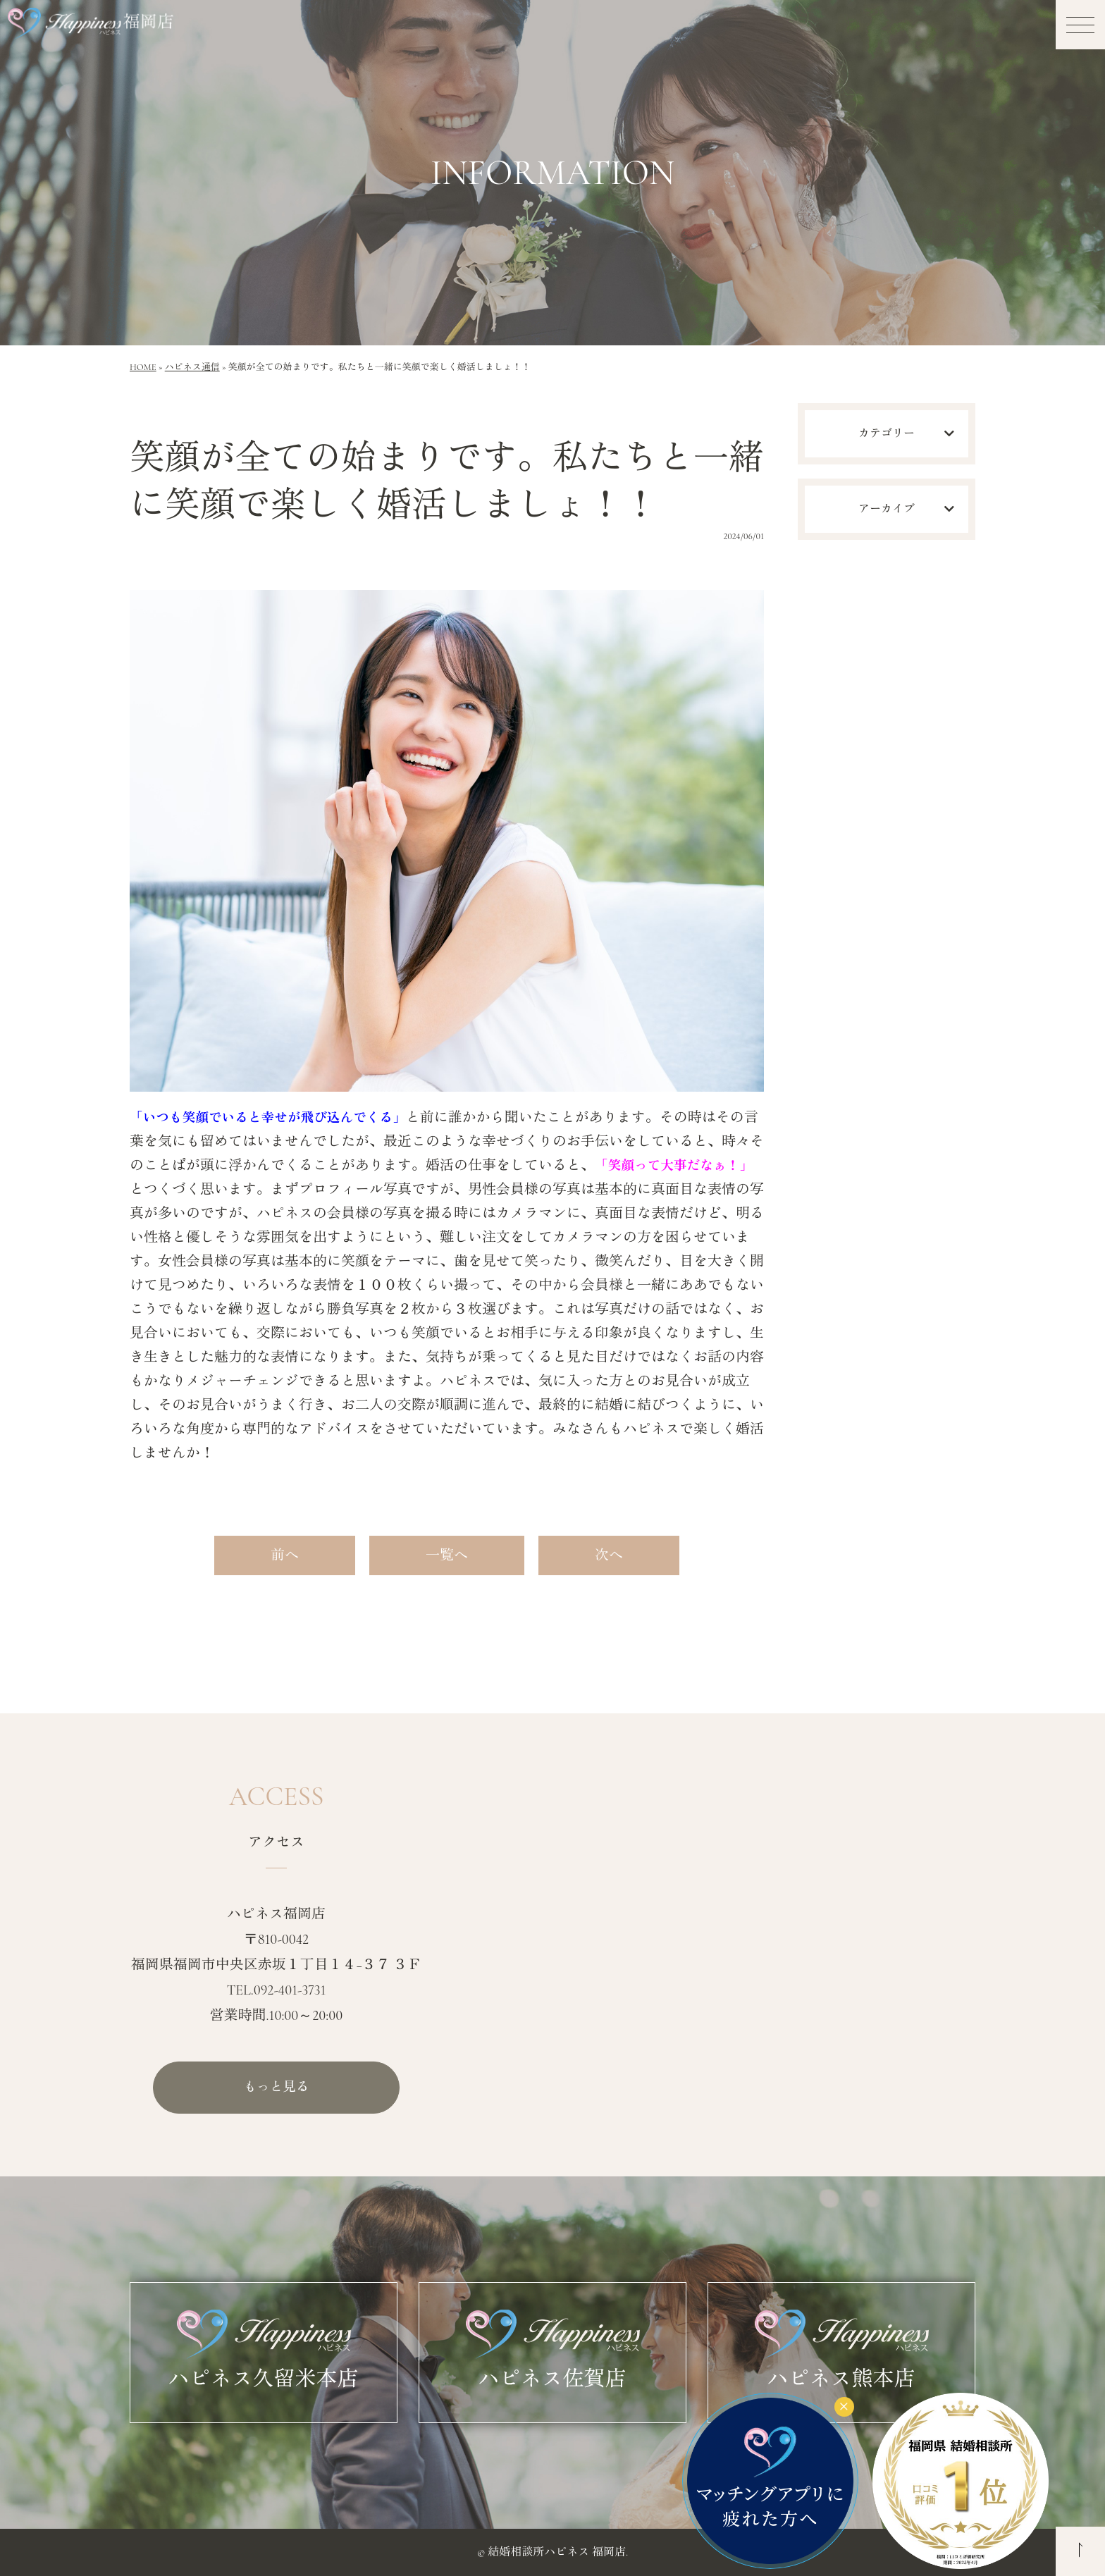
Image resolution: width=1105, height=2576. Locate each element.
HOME (143, 367)
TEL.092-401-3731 (276, 1989)
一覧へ (447, 1555)
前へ (285, 1555)
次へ (609, 1555)
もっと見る (276, 2087)
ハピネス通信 (192, 367)
